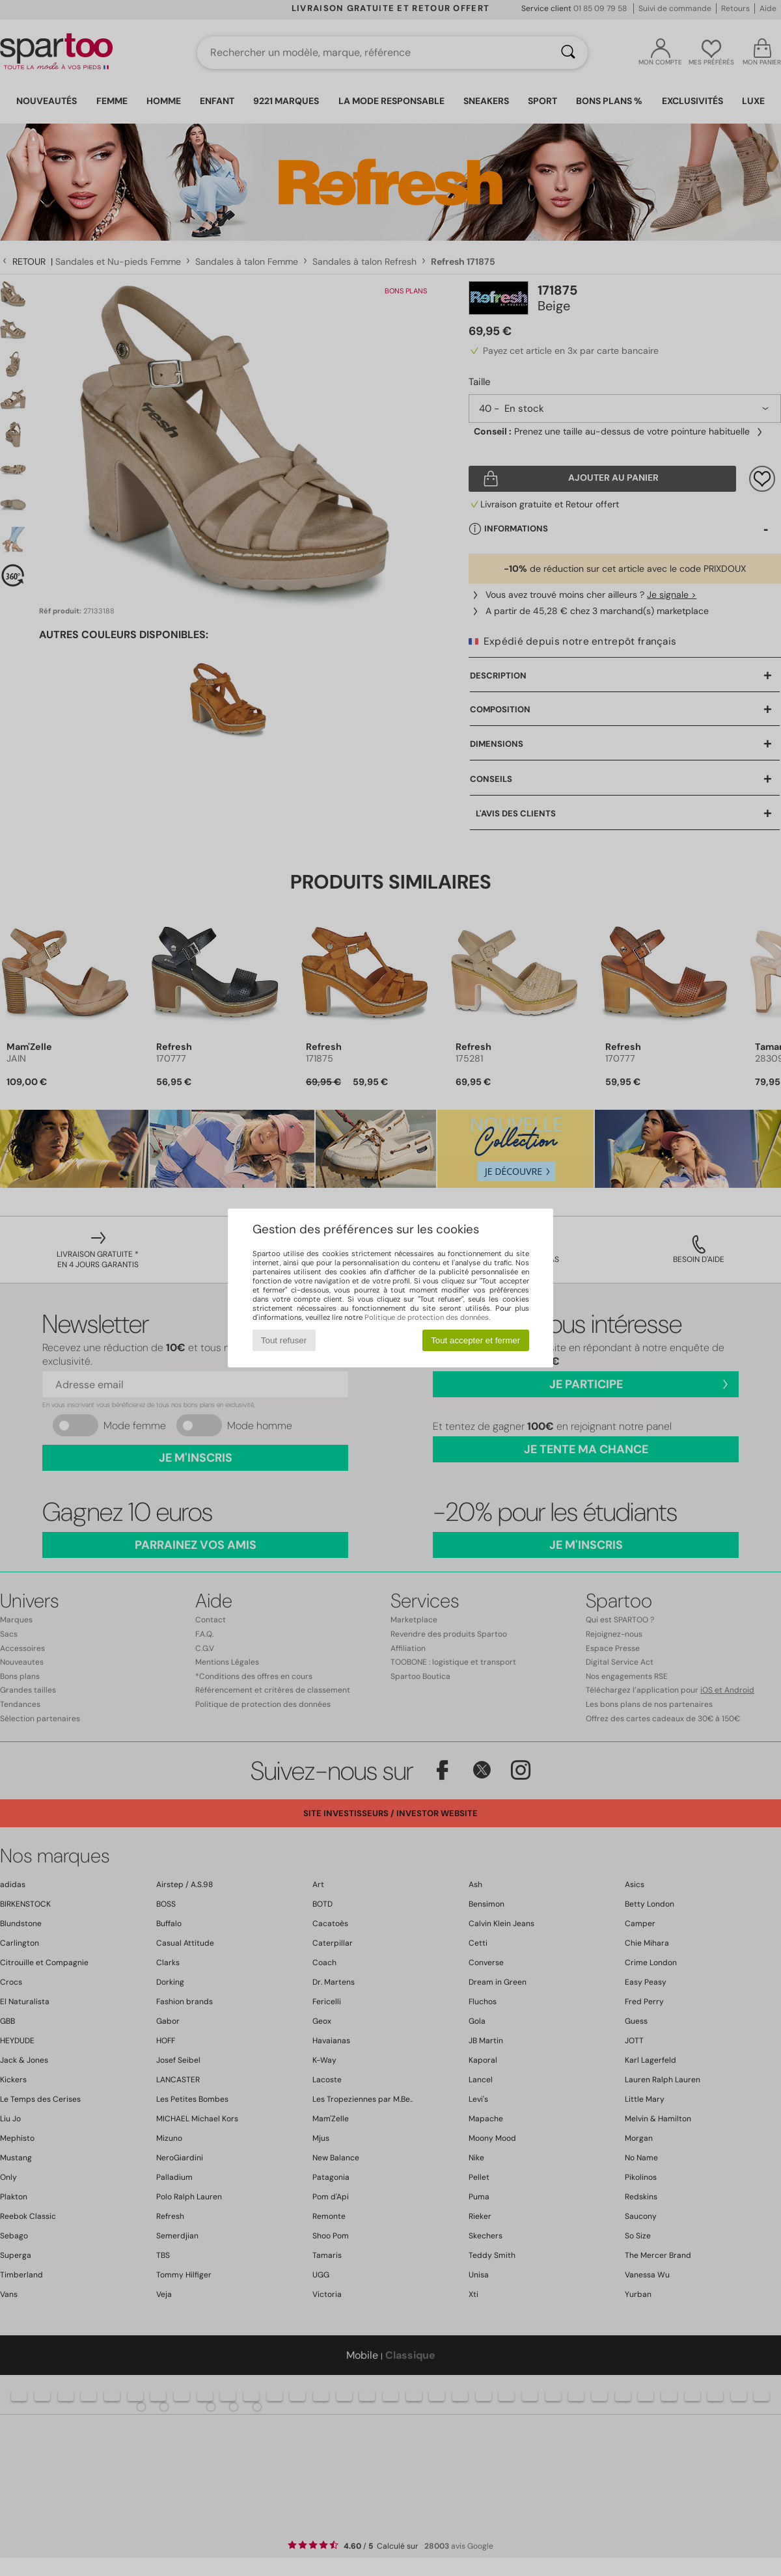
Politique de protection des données (426, 1317)
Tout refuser (284, 1340)
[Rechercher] (568, 52)
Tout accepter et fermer (475, 1340)
